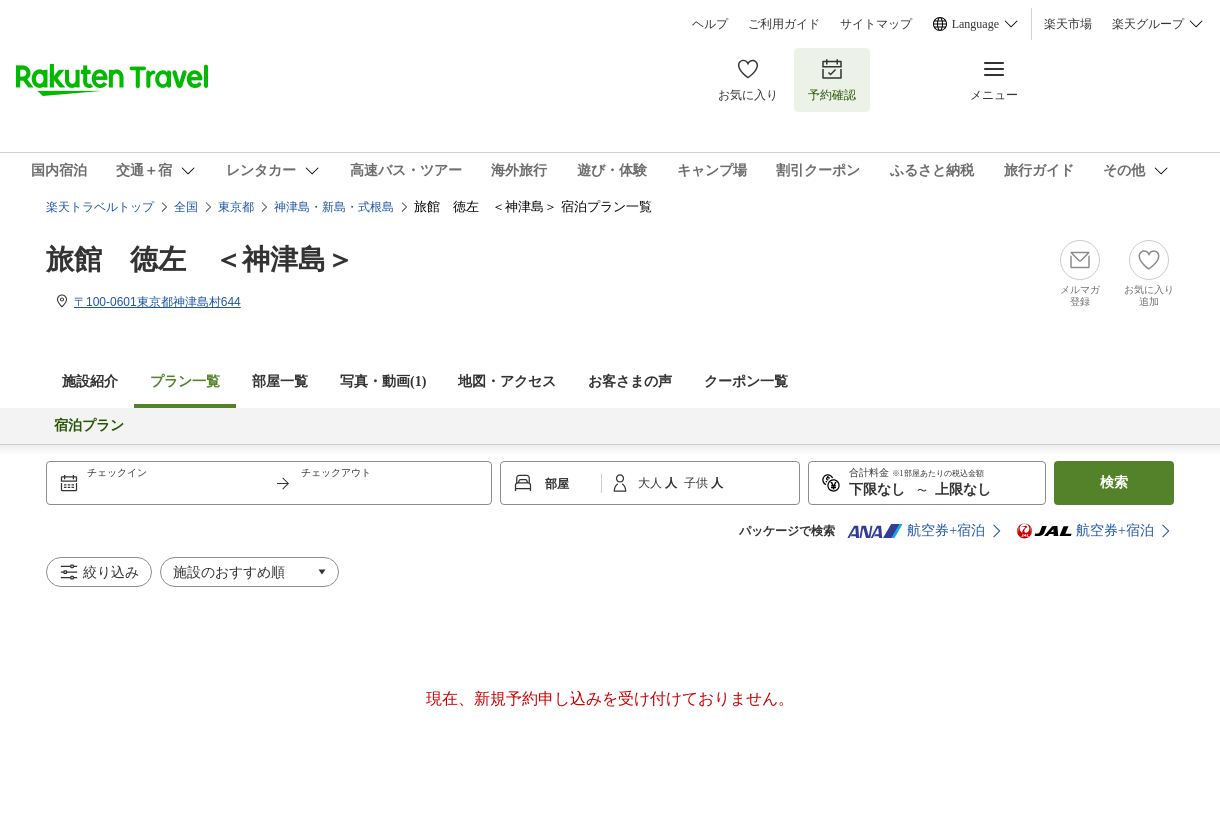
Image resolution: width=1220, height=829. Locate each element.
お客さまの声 (630, 381)
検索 (1114, 482)
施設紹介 (90, 381)
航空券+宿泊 (916, 531)
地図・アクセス (507, 381)
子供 (697, 483)
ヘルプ (710, 24)
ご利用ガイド (784, 24)
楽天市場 (1068, 24)
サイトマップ (876, 24)
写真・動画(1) (383, 381)
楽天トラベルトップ (100, 207)
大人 (651, 483)
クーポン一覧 (746, 381)
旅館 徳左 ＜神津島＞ (200, 259)
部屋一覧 (280, 381)
